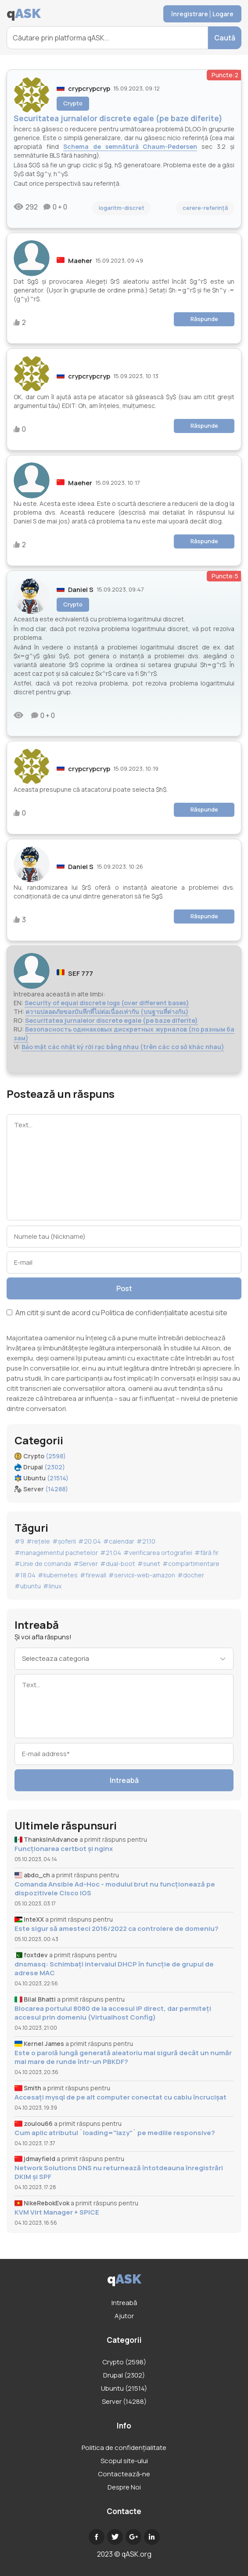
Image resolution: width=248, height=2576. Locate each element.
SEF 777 (80, 973)
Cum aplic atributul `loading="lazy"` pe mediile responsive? (114, 2133)
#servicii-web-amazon (141, 1575)
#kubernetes (58, 1575)
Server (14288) (124, 2401)
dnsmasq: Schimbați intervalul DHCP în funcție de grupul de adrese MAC (114, 1968)
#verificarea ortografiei (157, 1552)
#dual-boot (117, 1563)
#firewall (93, 1575)
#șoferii (64, 1541)
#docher (190, 1575)
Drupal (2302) (124, 2375)
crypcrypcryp (89, 88)
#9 (19, 1541)
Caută (224, 38)
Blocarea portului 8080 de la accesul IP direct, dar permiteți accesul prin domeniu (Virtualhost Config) (112, 2013)
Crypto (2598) (124, 2362)
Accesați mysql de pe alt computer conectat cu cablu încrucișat (120, 2097)
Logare (223, 14)
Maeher (80, 260)
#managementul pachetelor (56, 1552)
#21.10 (146, 1541)
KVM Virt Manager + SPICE (56, 2212)
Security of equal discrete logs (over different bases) (107, 1003)
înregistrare (189, 14)
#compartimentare (190, 1563)
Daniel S (80, 589)
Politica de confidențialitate (144, 1312)
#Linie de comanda (42, 1563)
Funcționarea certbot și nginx (63, 1848)
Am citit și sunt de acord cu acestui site (117, 1313)
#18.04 (25, 1575)
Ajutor (124, 2315)
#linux (52, 1586)
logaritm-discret (121, 208)
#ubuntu (27, 1586)
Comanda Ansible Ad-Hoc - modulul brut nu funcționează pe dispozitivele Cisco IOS (114, 1889)
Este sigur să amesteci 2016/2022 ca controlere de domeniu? (116, 1928)
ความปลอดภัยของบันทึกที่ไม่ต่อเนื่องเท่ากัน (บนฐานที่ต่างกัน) (107, 1011)
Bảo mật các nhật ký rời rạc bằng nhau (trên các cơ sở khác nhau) (123, 1047)
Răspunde (204, 319)
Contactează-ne (124, 2474)
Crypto (73, 103)
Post (124, 1288)
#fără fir (206, 1552)
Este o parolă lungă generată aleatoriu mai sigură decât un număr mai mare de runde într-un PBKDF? (123, 2057)
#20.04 (89, 1541)
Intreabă (124, 1780)
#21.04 (110, 1552)
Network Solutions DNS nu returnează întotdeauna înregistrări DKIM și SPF (118, 2172)
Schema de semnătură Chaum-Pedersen (130, 146)
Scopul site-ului (124, 2460)
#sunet (148, 1563)
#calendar (118, 1541)
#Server (85, 1563)
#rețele (38, 1541)
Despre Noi (124, 2487)
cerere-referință (205, 208)
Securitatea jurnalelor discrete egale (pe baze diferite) (111, 1020)
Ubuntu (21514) (124, 2388)
